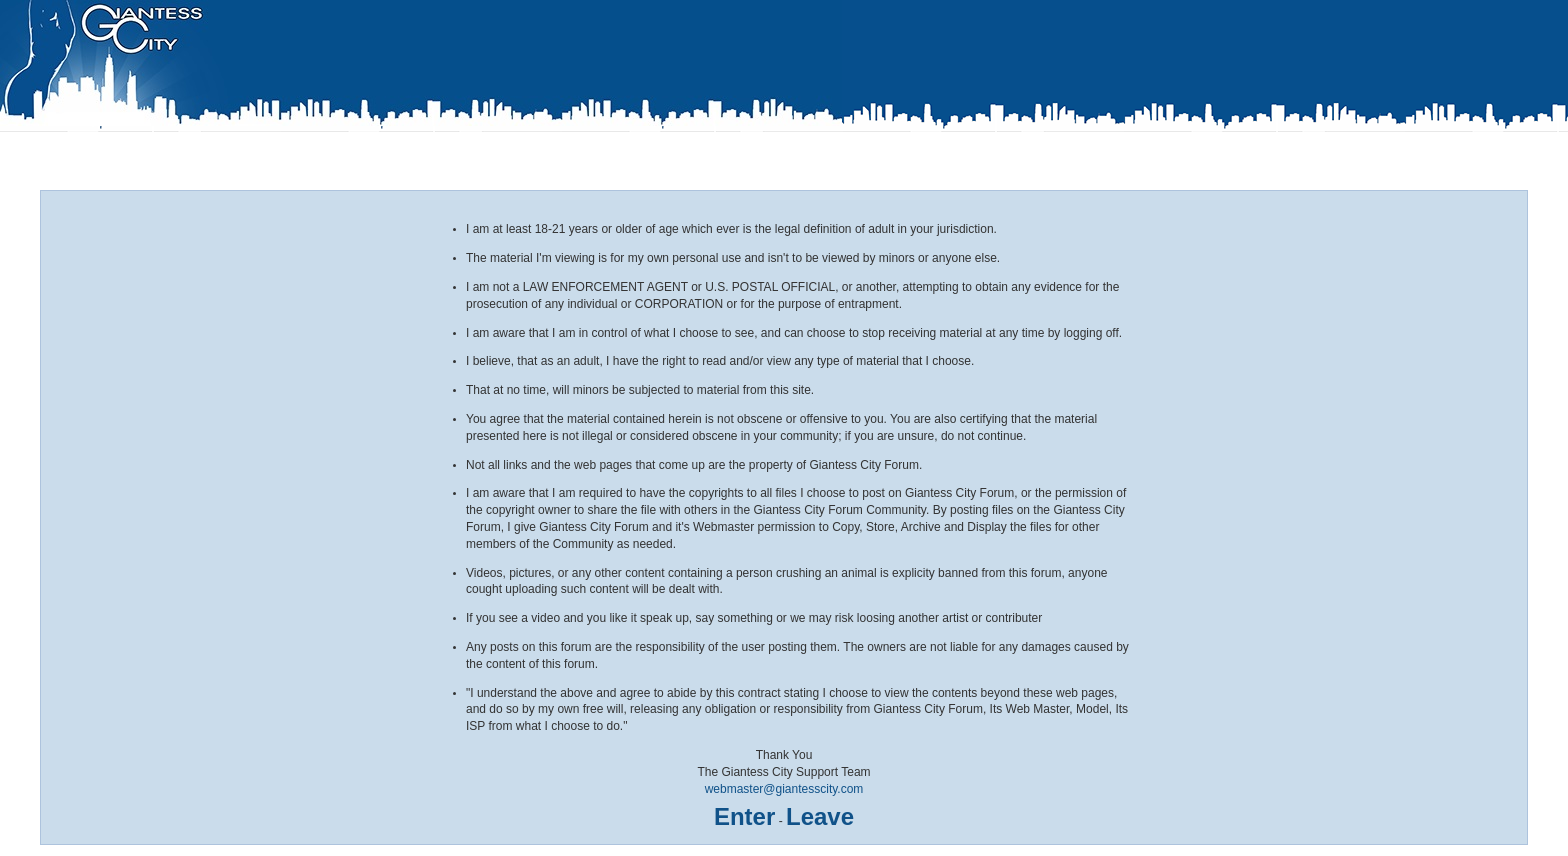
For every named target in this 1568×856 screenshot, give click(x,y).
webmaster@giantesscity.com (784, 789)
